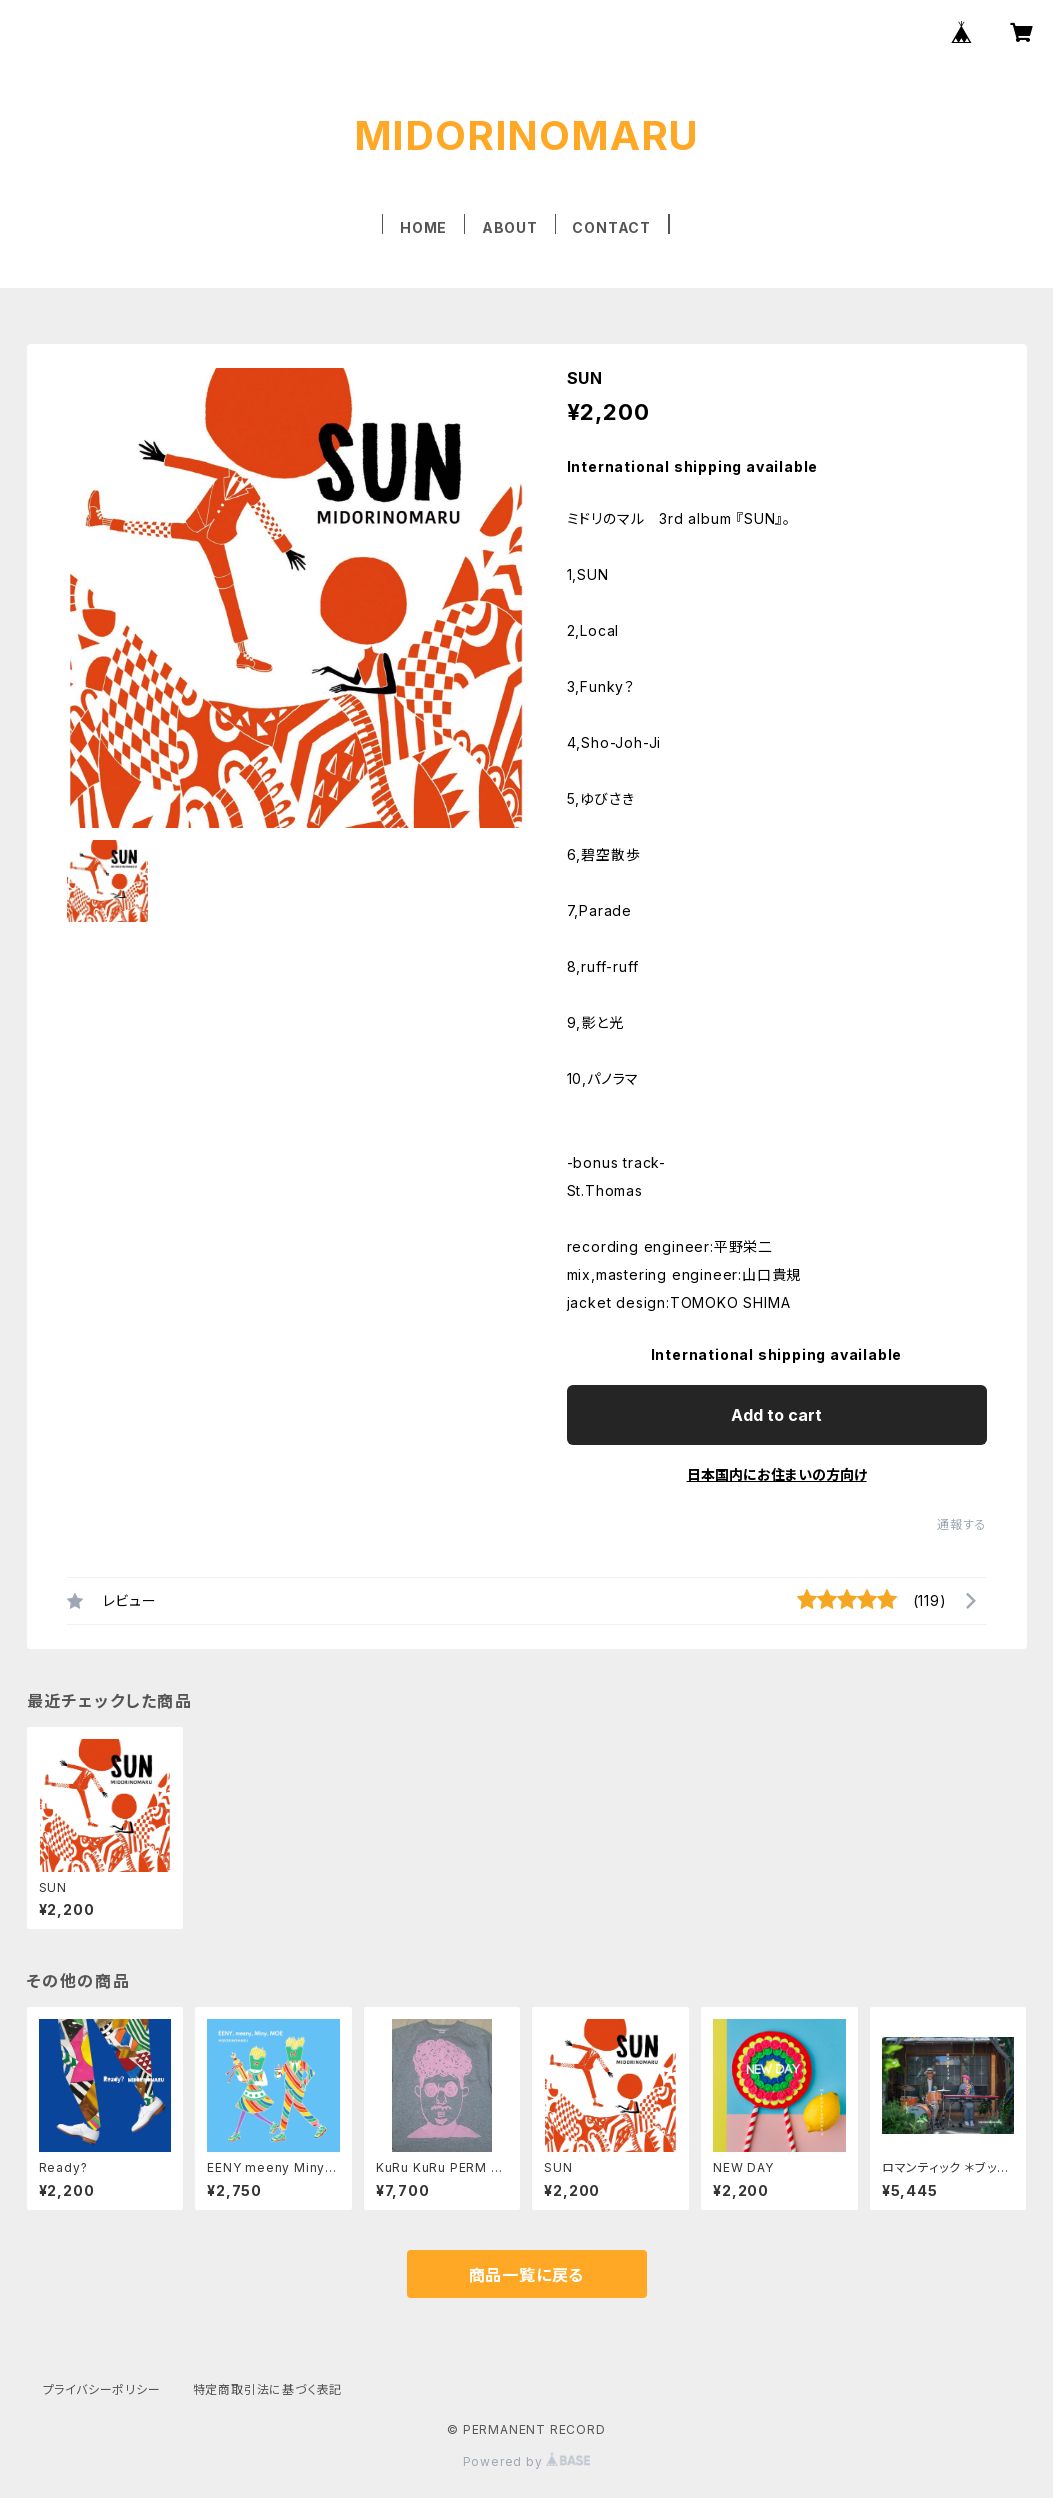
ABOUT (510, 227)
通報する (961, 1524)
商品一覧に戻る (527, 2275)
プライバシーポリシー (102, 2389)
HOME (423, 227)
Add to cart (776, 1415)
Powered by (527, 2461)
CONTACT (611, 227)
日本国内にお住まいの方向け (777, 1474)
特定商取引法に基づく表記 (268, 2389)
